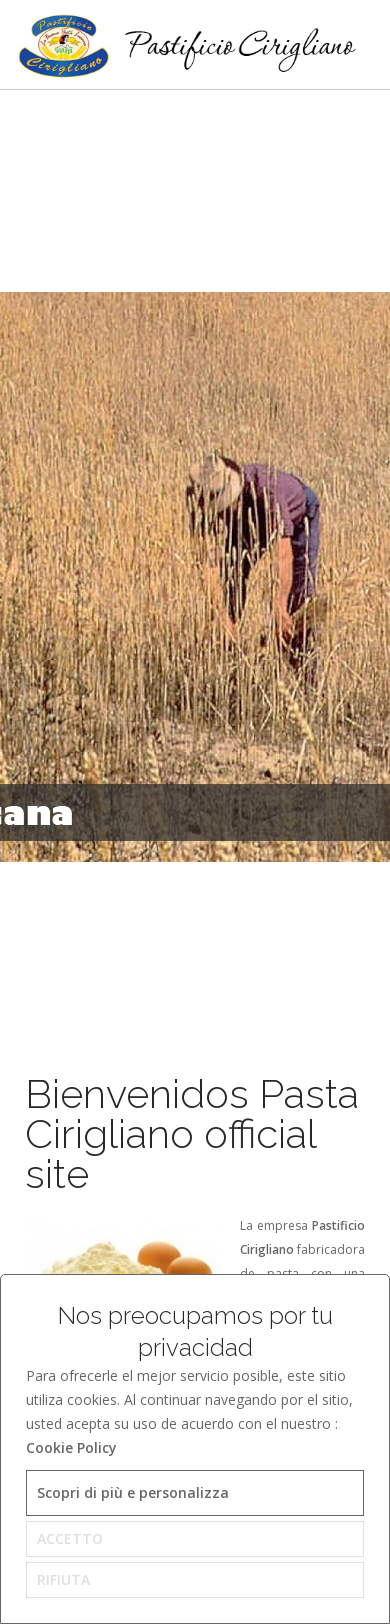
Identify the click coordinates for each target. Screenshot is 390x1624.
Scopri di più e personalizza (133, 1492)
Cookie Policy (71, 1447)
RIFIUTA (63, 1579)
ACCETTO (70, 1538)
